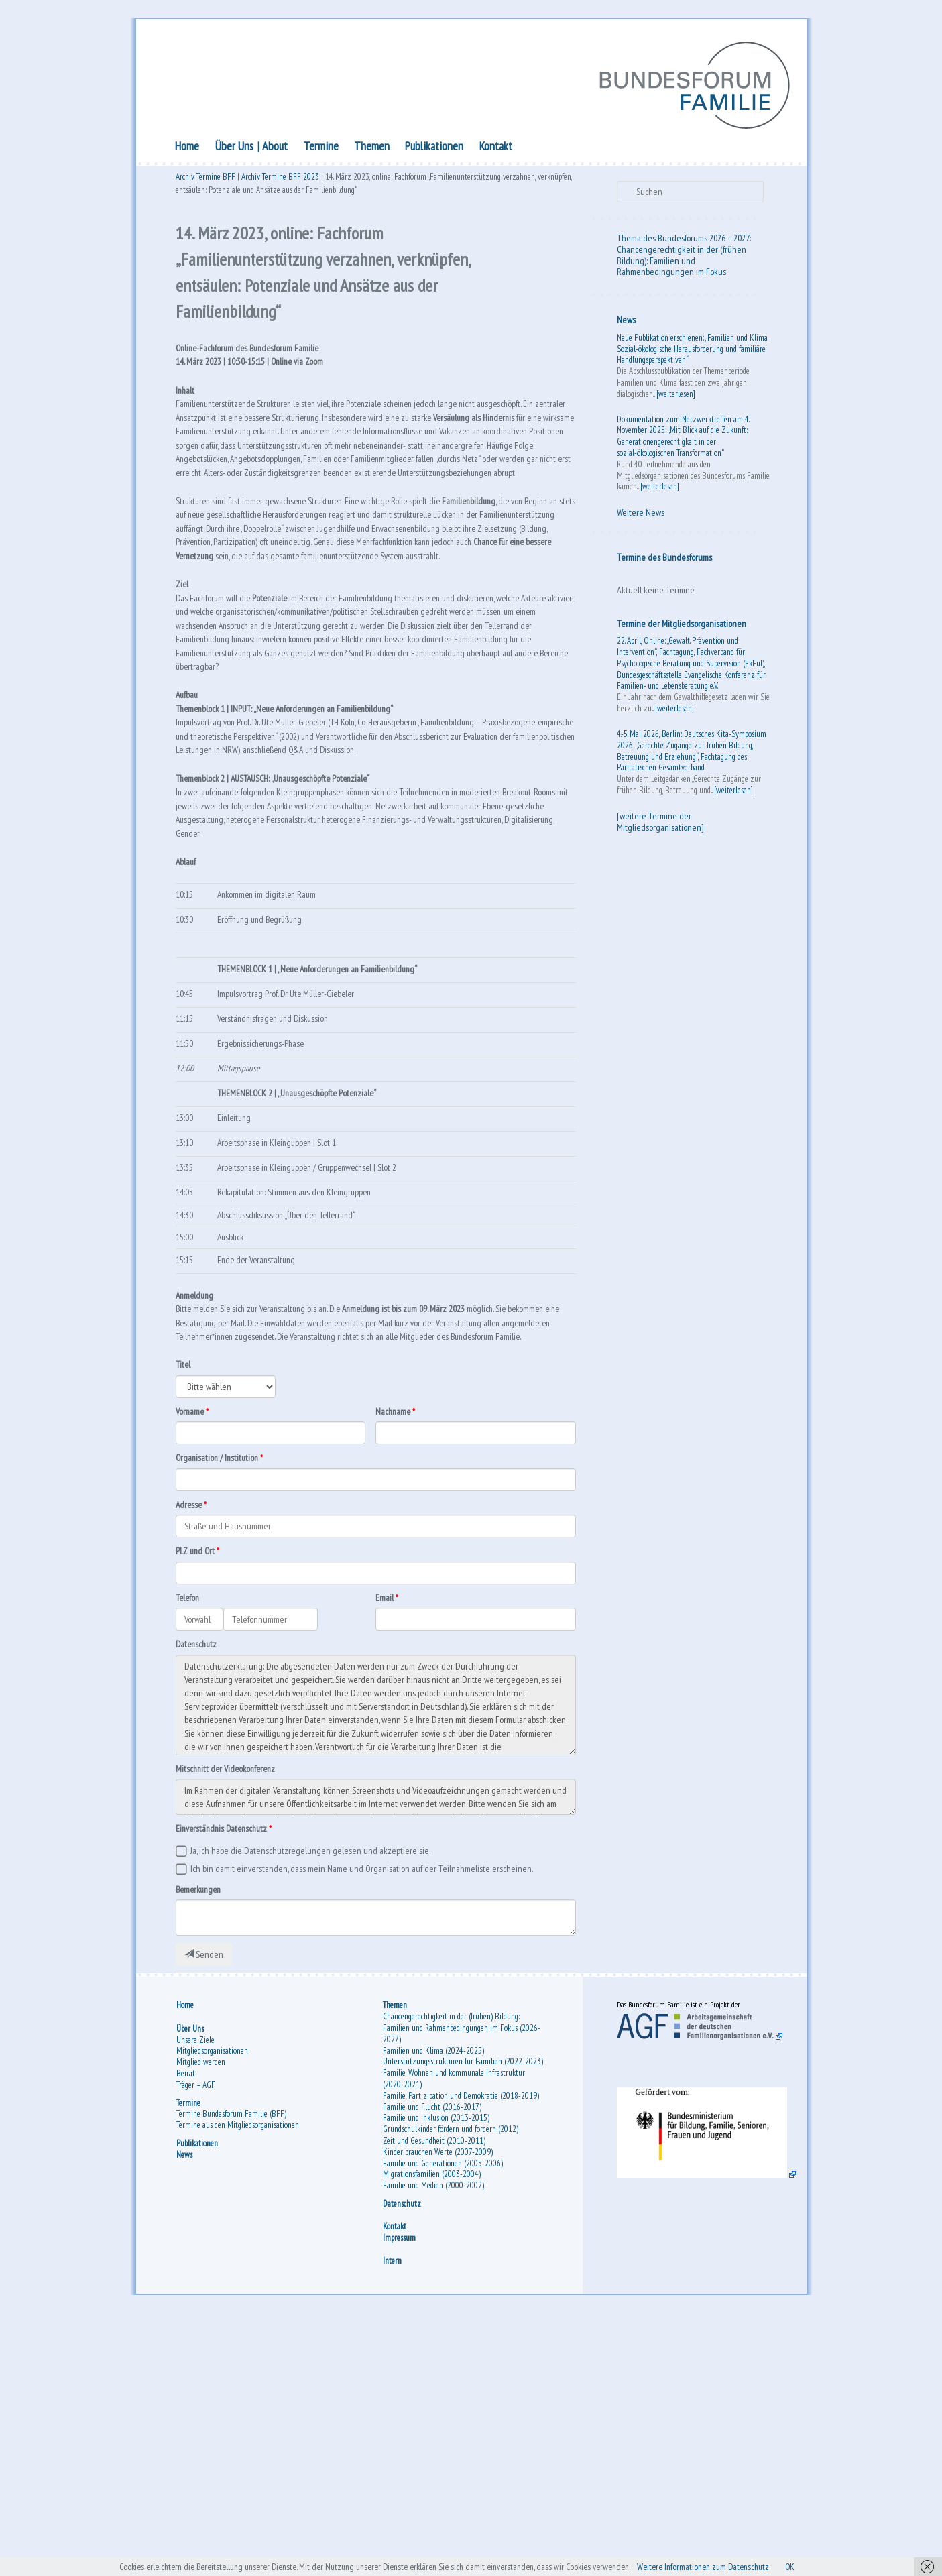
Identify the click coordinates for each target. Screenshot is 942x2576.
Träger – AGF (195, 2341)
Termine (321, 149)
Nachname (395, 1636)
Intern (392, 2518)
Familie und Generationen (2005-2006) (443, 2420)
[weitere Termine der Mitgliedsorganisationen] (660, 825)
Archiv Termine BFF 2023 (280, 182)
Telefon (191, 1833)
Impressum (399, 2495)
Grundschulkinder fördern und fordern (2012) (450, 2386)
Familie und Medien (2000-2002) (433, 2443)
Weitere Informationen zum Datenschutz (741, 2565)
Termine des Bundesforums (664, 560)
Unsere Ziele (195, 2296)
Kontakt (495, 149)
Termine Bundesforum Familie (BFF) (231, 2371)
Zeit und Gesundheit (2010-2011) (434, 2397)
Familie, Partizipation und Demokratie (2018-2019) (461, 2352)
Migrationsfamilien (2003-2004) (432, 2431)
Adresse (191, 1734)
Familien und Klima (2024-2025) (433, 2307)
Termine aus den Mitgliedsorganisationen (237, 2382)
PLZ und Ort (198, 1784)
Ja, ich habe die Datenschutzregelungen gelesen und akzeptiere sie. (310, 2097)
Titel (185, 1587)
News (626, 324)
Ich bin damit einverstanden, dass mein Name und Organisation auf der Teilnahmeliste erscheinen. (361, 2118)
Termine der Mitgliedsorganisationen (681, 627)
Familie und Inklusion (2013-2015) (436, 2375)
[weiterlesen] (675, 397)
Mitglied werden (200, 2319)
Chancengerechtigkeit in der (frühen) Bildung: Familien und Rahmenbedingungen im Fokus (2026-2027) (461, 2285)
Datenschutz (200, 1882)
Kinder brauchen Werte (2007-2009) (438, 2408)
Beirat (185, 2330)
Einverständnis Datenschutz (229, 2072)
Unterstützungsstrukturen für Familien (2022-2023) (463, 2319)
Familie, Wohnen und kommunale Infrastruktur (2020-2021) (454, 2336)
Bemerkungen (202, 2140)
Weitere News (640, 516)
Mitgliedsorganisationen (212, 2308)
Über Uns (234, 149)
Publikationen (434, 149)
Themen (372, 149)
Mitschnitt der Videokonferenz (234, 2009)
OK (841, 2565)
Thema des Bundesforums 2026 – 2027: (684, 241)
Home (187, 149)
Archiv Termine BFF (205, 182)
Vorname (192, 1636)
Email (386, 1833)
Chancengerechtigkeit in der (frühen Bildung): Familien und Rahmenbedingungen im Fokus (681, 264)
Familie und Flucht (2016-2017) (432, 2363)
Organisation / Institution (225, 1685)
